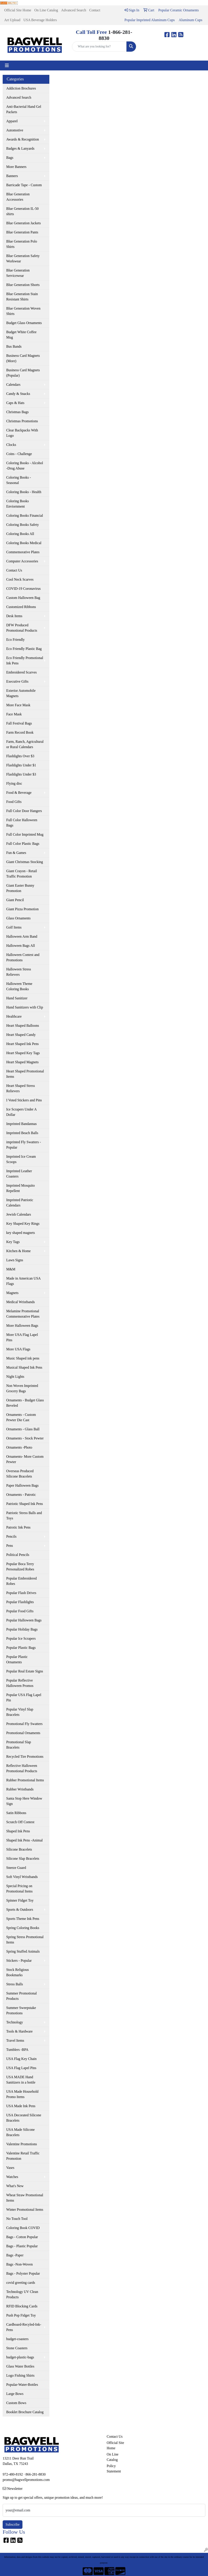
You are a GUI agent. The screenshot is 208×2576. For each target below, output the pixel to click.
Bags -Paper (15, 2255)
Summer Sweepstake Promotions (21, 2010)
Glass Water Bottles (20, 2366)
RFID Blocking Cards (21, 2306)
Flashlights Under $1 (21, 765)
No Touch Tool (17, 2219)
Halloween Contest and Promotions (22, 957)
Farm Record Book (20, 732)
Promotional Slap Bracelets (18, 1744)
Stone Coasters (17, 2348)
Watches (12, 2177)
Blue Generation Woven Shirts (23, 311)
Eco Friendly (15, 639)
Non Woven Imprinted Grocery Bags (22, 1388)
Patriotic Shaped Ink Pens (24, 1504)
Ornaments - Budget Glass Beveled (25, 1402)
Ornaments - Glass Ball (23, 1429)
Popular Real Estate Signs (24, 1671)
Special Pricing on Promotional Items (19, 1888)
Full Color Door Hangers (24, 811)
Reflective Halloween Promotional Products (21, 1768)
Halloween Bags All (20, 945)
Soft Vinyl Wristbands (22, 1877)
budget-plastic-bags (20, 2357)
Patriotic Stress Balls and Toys (24, 1515)
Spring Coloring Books (22, 1928)
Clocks (11, 445)
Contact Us (14, 570)
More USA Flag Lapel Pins (22, 1337)
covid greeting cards (20, 2282)
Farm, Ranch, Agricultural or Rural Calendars (25, 744)
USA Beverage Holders (40, 20)
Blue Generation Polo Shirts (21, 244)
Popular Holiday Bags (22, 1629)
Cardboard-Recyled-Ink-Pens (23, 2327)
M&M (10, 1269)
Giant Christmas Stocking (24, 862)
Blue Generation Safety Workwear (23, 258)
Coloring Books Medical (23, 543)
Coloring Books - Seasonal (18, 480)
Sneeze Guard (16, 1868)
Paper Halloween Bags (22, 1485)
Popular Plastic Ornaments (17, 1659)
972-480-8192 (13, 2474)
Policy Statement (114, 2468)
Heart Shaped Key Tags (23, 1053)
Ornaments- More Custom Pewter (25, 1459)
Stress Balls (14, 1984)
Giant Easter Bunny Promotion (20, 888)
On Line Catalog (46, 10)
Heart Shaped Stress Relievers (20, 1088)
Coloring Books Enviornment (17, 503)
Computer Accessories (22, 561)
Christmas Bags (17, 412)
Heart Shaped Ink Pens (22, 1044)
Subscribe (13, 2524)
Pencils (11, 1536)
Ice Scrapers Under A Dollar (21, 1112)
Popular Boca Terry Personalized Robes (20, 1566)
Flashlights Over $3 (20, 756)
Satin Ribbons (16, 1813)
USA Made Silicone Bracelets (20, 2132)
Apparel (12, 121)
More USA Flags (18, 1349)
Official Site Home (17, 10)
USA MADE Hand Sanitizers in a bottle (20, 2079)
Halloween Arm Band (21, 936)
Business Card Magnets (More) (23, 358)
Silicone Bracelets (19, 1849)
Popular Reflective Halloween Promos (19, 1683)
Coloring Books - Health (23, 492)
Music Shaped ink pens (22, 1358)
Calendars (13, 384)
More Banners (16, 167)
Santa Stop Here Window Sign (24, 1801)
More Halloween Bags (22, 1325)
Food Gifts (14, 802)
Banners (12, 176)
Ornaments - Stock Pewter (25, 1438)
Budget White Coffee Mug (21, 334)
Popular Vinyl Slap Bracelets (19, 1712)
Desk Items (14, 616)
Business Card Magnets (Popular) (23, 372)
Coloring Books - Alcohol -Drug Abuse (24, 465)
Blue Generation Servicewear (18, 273)
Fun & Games (16, 853)
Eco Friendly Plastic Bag (24, 649)
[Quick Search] (99, 46)
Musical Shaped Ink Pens (24, 1367)
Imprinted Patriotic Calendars (19, 1202)
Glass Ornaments (18, 918)
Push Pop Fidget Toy (21, 2315)
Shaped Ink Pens (18, 1831)
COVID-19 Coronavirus (23, 588)
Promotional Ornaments (23, 1733)
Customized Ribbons (21, 607)
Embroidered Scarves (21, 672)
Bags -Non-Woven (19, 2264)
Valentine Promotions (21, 2144)
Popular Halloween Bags (24, 1620)
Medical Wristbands (20, 1302)
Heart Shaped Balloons (22, 1025)
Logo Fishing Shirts (20, 2375)
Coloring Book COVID (23, 2228)
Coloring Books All (20, 534)
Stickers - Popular (19, 1960)
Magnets (12, 1293)
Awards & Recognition (22, 139)
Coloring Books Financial (24, 515)
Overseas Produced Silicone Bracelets (20, 1473)
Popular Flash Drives (21, 1593)
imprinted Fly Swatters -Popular (23, 1144)
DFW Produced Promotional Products (21, 627)
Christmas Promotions (22, 421)
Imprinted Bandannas (21, 1124)
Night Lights (15, 1376)
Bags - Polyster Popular (23, 2273)
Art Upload (12, 20)
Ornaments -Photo (19, 1447)
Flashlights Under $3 (21, 774)
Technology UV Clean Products (22, 2294)
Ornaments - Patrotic (21, 1494)
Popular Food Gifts (20, 1611)
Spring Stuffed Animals (23, 1951)
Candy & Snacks (18, 394)
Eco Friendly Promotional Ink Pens (24, 660)
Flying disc (14, 783)
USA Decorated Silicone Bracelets (23, 2117)
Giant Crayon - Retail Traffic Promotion (21, 873)
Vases (10, 2168)
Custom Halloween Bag (23, 598)
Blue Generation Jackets (23, 223)
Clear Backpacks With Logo (22, 432)
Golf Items (14, 927)
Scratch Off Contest (20, 1822)
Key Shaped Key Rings (23, 1223)
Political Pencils (17, 1555)
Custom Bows (16, 2403)
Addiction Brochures (21, 88)
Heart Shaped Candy (21, 1035)
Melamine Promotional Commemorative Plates (23, 1313)
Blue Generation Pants (22, 232)
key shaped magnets (20, 1233)
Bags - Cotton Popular (22, 2237)
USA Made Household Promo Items (22, 2094)
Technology (14, 2022)
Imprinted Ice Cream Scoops (21, 1159)
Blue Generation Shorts (23, 285)
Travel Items (15, 2040)
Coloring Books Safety (22, 525)
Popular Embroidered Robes (21, 1581)
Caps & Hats (15, 403)
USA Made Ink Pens (20, 2106)
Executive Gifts (17, 681)
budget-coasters (17, 2339)
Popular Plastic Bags (21, 1647)
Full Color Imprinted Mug (25, 834)
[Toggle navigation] (7, 65)
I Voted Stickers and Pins (24, 1100)
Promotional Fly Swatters (24, 1724)
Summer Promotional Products (21, 1995)
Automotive (14, 130)
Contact (94, 10)
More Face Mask (18, 705)
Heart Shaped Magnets (22, 1062)
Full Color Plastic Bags (22, 843)
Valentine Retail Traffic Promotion (23, 2155)
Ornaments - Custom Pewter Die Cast (21, 1417)
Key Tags (13, 1242)
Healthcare (14, 1016)
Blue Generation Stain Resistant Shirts (22, 296)
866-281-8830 (36, 2474)
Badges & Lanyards (20, 148)
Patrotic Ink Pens (18, 1527)
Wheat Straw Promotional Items (24, 2197)
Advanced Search (73, 10)
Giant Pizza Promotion (22, 909)
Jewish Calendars (18, 1214)
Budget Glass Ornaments (24, 323)
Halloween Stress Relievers (18, 971)
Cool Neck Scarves (20, 579)
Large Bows (14, 2394)
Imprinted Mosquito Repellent (20, 1188)
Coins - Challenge (19, 454)
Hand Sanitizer (17, 998)
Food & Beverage (19, 792)
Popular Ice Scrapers (21, 1638)
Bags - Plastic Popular (22, 2246)
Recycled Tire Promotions (24, 1756)
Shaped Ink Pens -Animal (24, 1840)
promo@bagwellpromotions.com (26, 2480)
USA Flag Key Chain (21, 2059)
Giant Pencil (15, 900)
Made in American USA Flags (23, 1281)
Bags (9, 157)
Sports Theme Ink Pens (22, 1919)
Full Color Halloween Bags (21, 822)
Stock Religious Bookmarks (17, 1972)
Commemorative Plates (23, 552)
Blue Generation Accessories (18, 196)
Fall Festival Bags (19, 723)
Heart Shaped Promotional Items (25, 1073)
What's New (15, 2186)
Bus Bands (14, 346)
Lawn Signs (14, 1260)
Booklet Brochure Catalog (25, 2412)
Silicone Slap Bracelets (22, 1858)
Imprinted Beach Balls (22, 1133)
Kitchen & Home (18, 1251)
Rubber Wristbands (20, 1789)
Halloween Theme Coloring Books (19, 986)
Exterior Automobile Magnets (21, 693)
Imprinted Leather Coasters (19, 1173)
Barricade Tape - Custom (24, 185)
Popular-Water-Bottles (22, 2384)
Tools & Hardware (19, 2031)
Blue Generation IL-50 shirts (22, 211)
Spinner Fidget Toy (20, 1900)
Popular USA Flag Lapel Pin (23, 1697)
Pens (9, 1545)
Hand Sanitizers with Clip (24, 1007)
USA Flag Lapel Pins (21, 2068)
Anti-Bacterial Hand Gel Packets (23, 109)
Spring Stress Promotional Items (25, 1939)
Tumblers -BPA (17, 2049)
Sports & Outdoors (19, 1909)
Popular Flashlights (20, 1602)
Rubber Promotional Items (25, 1780)
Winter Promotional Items (24, 2209)
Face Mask (14, 714)
